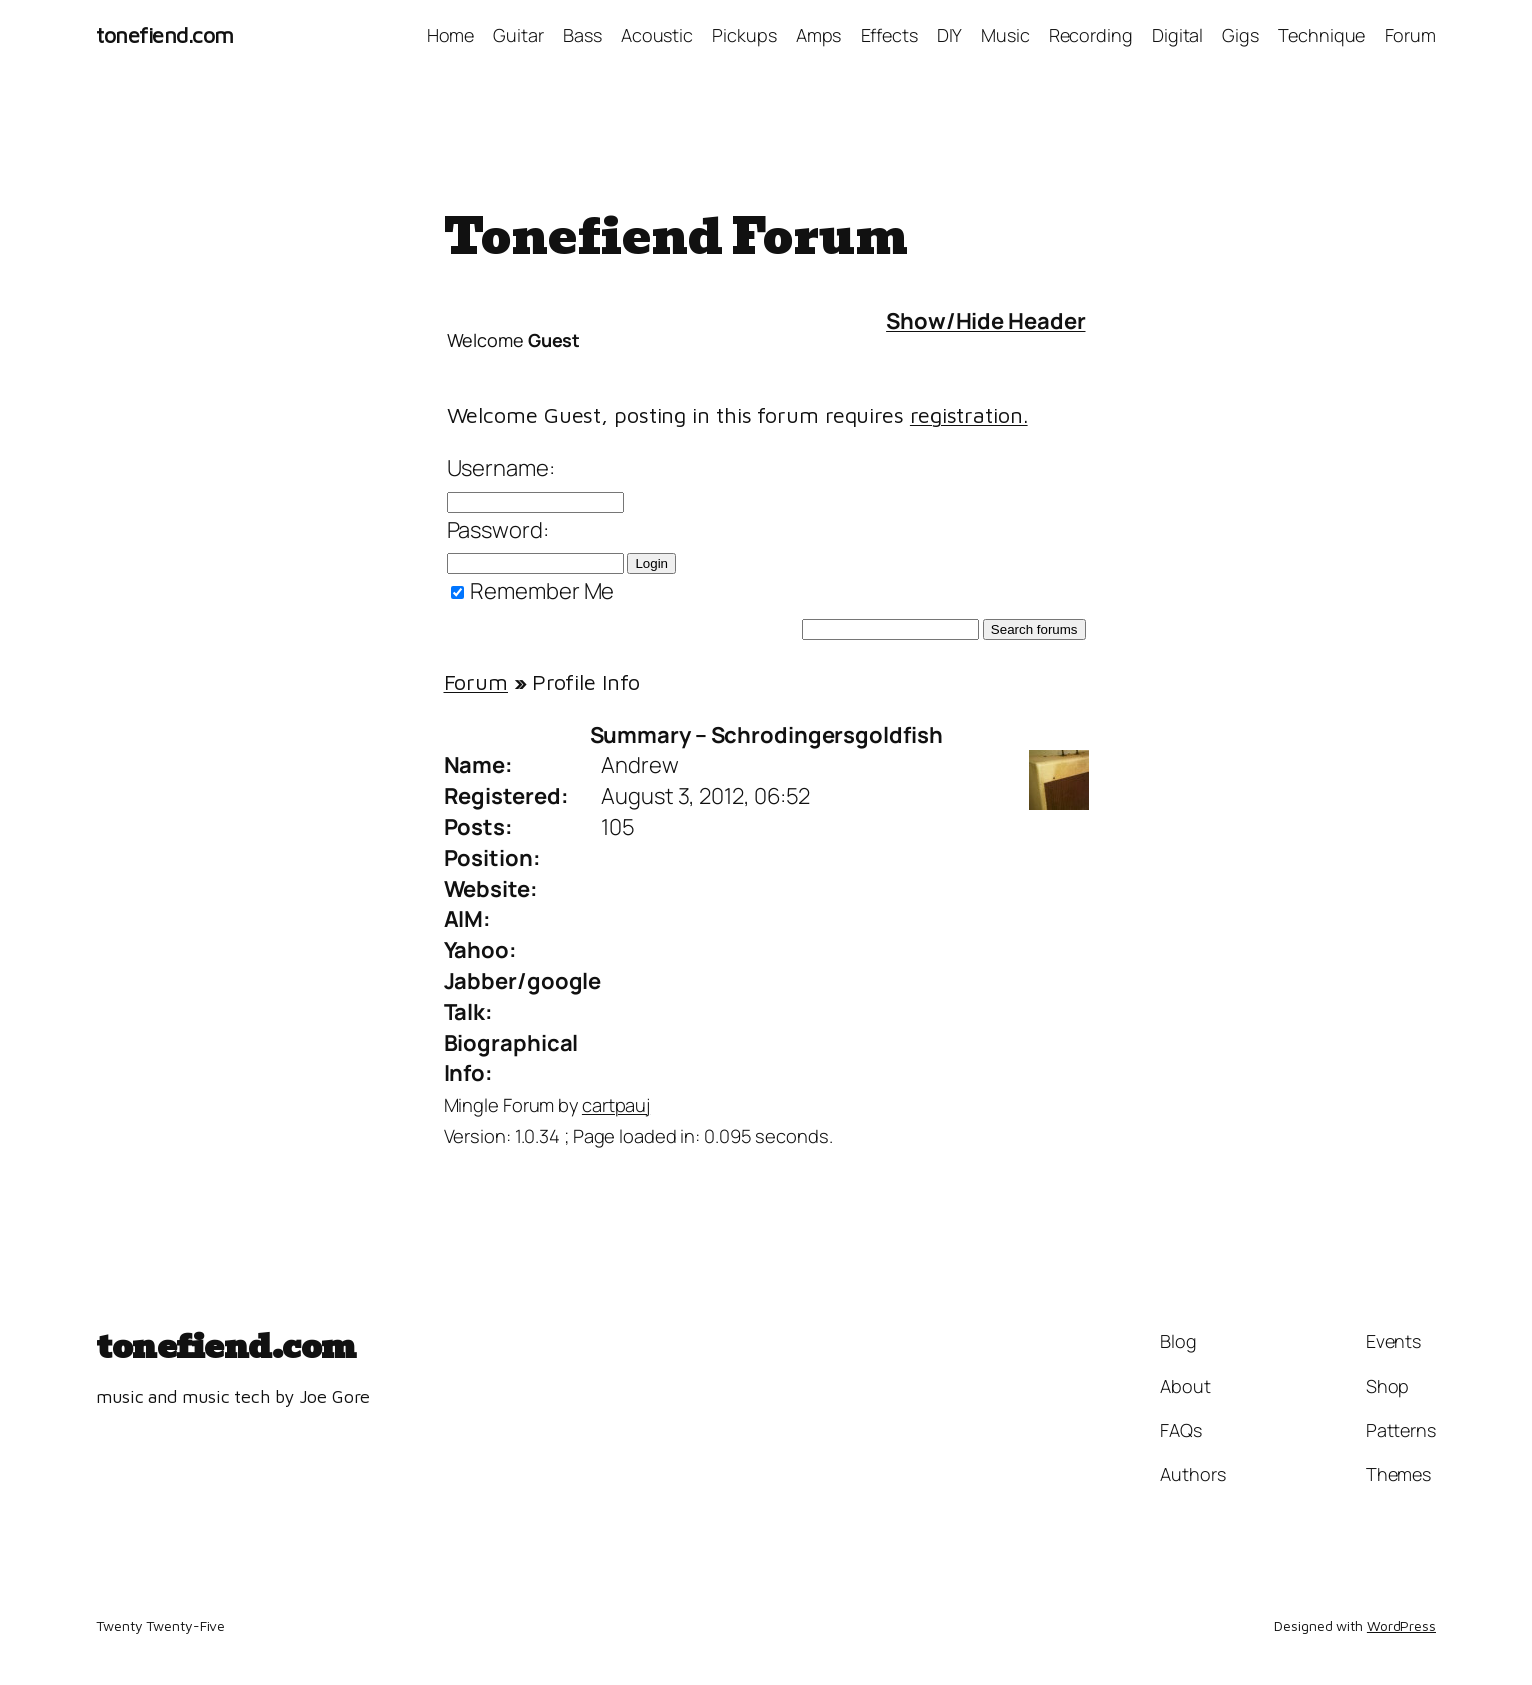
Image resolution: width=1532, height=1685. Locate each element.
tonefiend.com (165, 35)
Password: (498, 530)
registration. (969, 415)
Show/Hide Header (985, 321)
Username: (501, 468)
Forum (476, 682)
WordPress (1401, 1625)
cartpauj (616, 1104)
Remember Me (533, 591)
